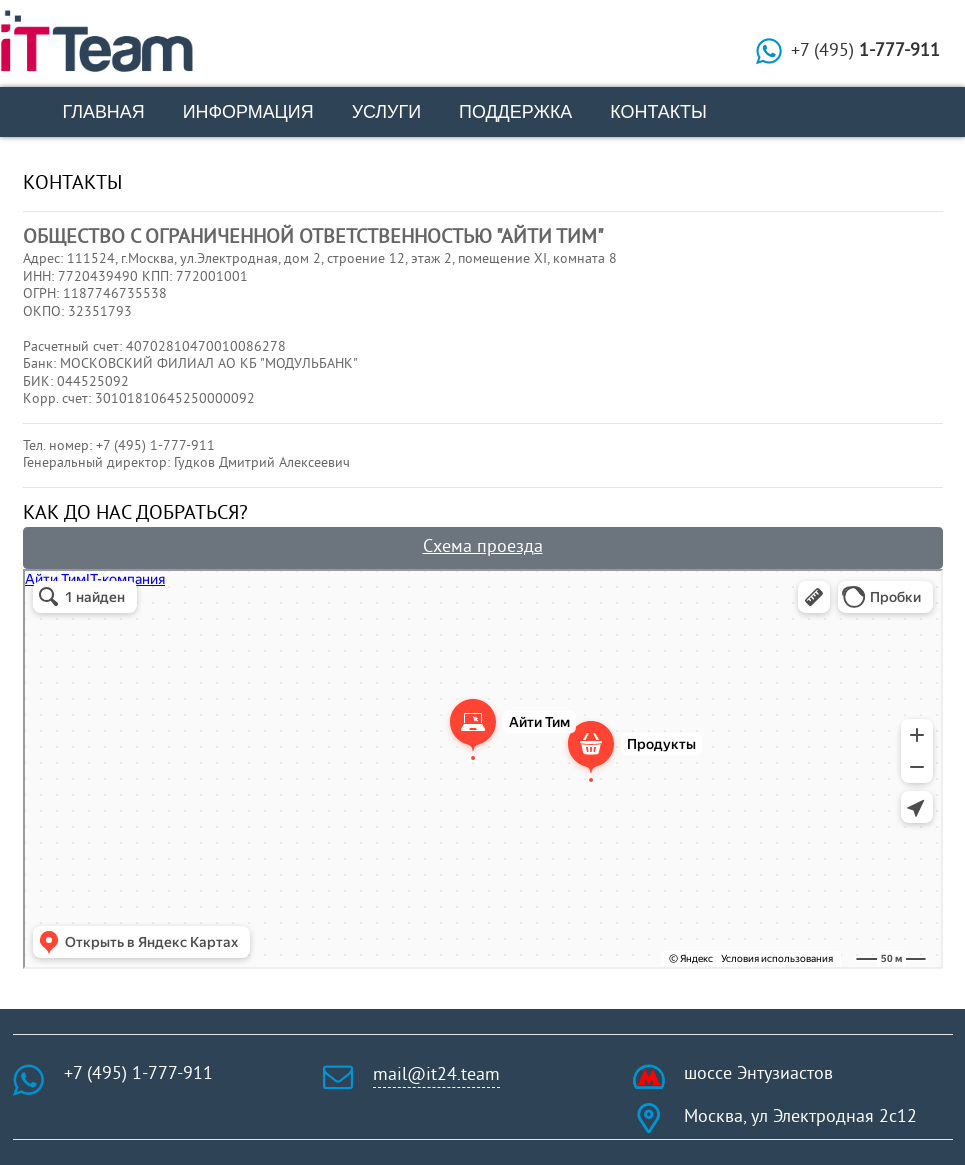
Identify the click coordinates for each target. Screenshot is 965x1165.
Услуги (386, 112)
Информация (248, 112)
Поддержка (515, 112)
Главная (104, 112)
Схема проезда (483, 548)
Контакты (658, 112)
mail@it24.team (436, 1075)
